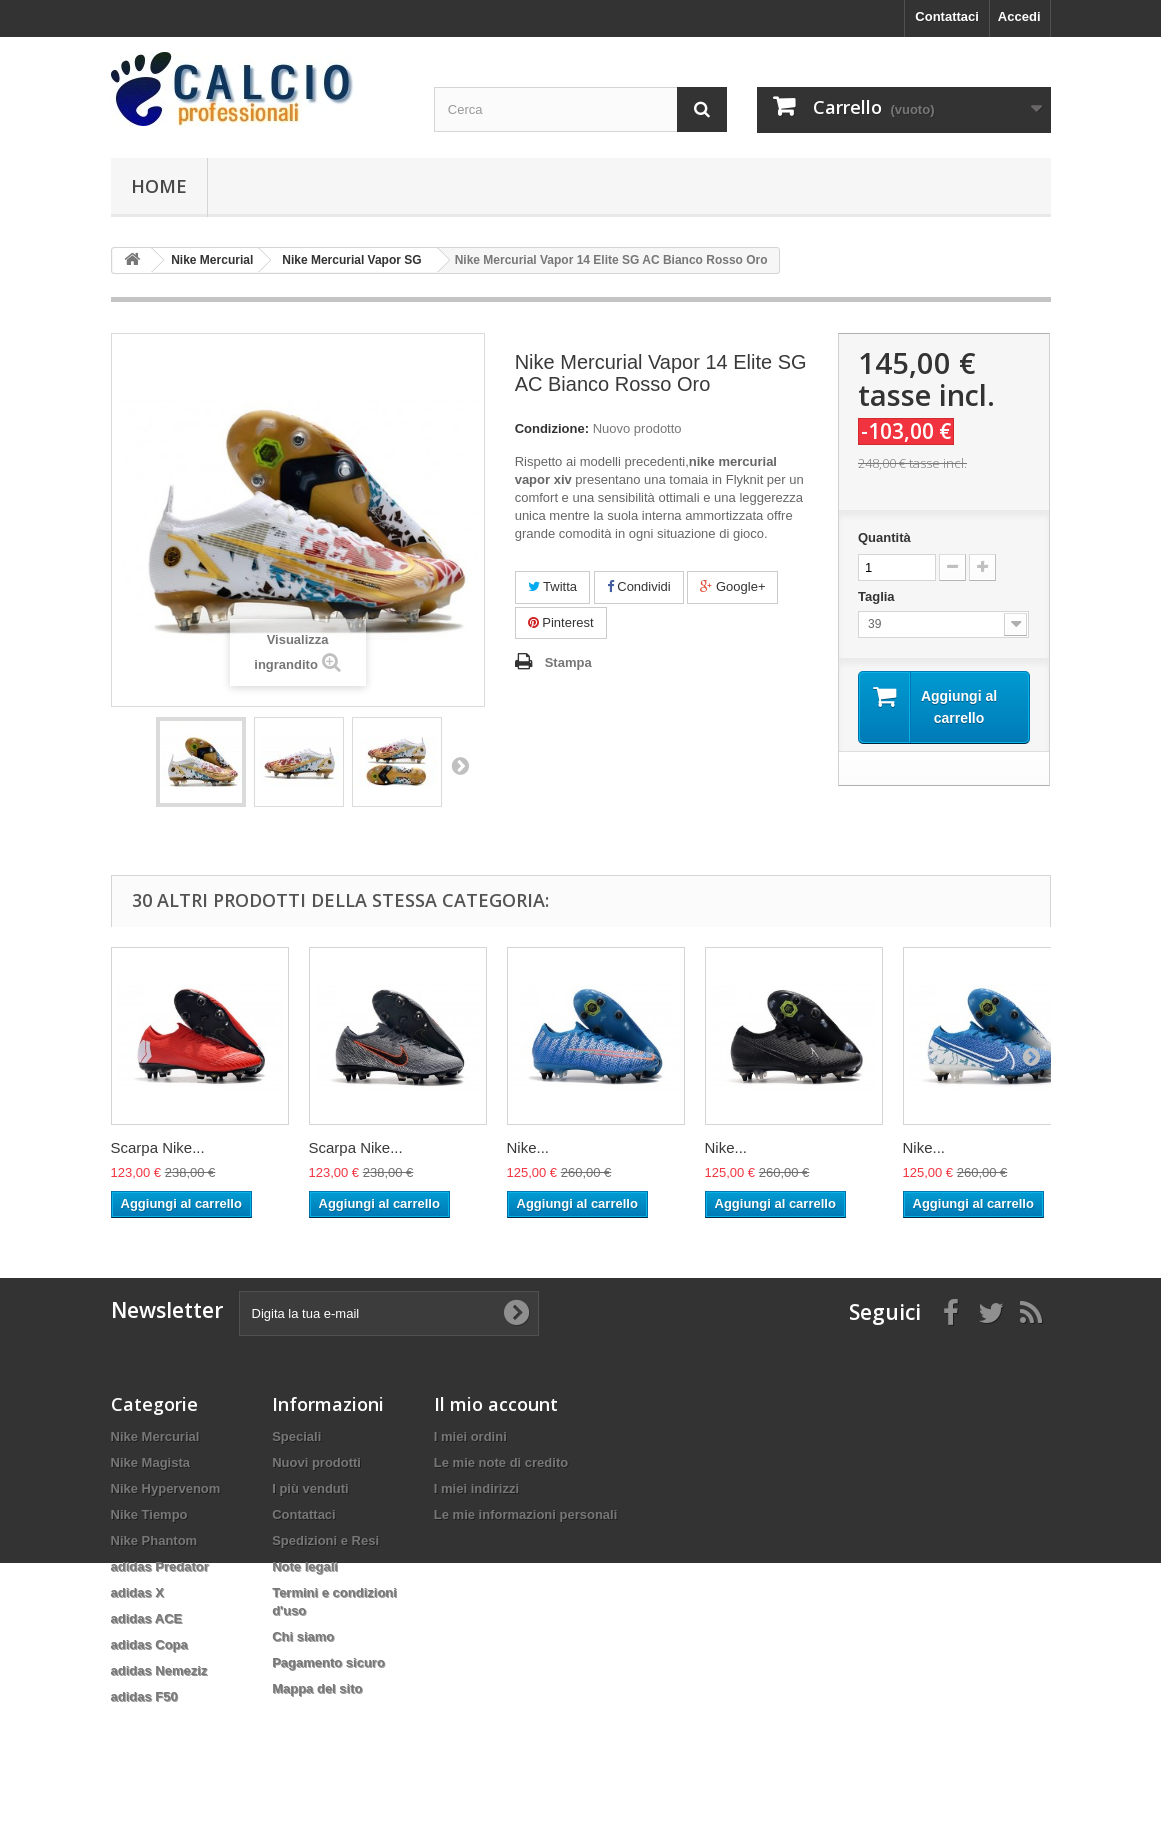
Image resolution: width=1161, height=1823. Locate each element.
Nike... (528, 1147)
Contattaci (947, 16)
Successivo (460, 765)
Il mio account (496, 1404)
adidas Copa (149, 1644)
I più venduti (310, 1488)
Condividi (639, 586)
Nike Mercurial (155, 1436)
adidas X (137, 1592)
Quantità (884, 537)
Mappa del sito (317, 1688)
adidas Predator (160, 1566)
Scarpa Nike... (158, 1147)
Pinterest (561, 622)
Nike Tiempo (149, 1514)
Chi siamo (303, 1636)
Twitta (552, 586)
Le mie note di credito (501, 1462)
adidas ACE (147, 1618)
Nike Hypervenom (166, 1488)
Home (159, 186)
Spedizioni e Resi (325, 1540)
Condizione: (552, 428)
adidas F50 (144, 1696)
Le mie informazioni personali (525, 1514)
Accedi (1019, 16)
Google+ (732, 586)
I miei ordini (470, 1436)
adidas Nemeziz (159, 1670)
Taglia (878, 596)
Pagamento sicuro (328, 1662)
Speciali (296, 1436)
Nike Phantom (154, 1540)
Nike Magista (150, 1462)
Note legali (305, 1566)
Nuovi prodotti (316, 1462)
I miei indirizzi (476, 1488)
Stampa (568, 662)
